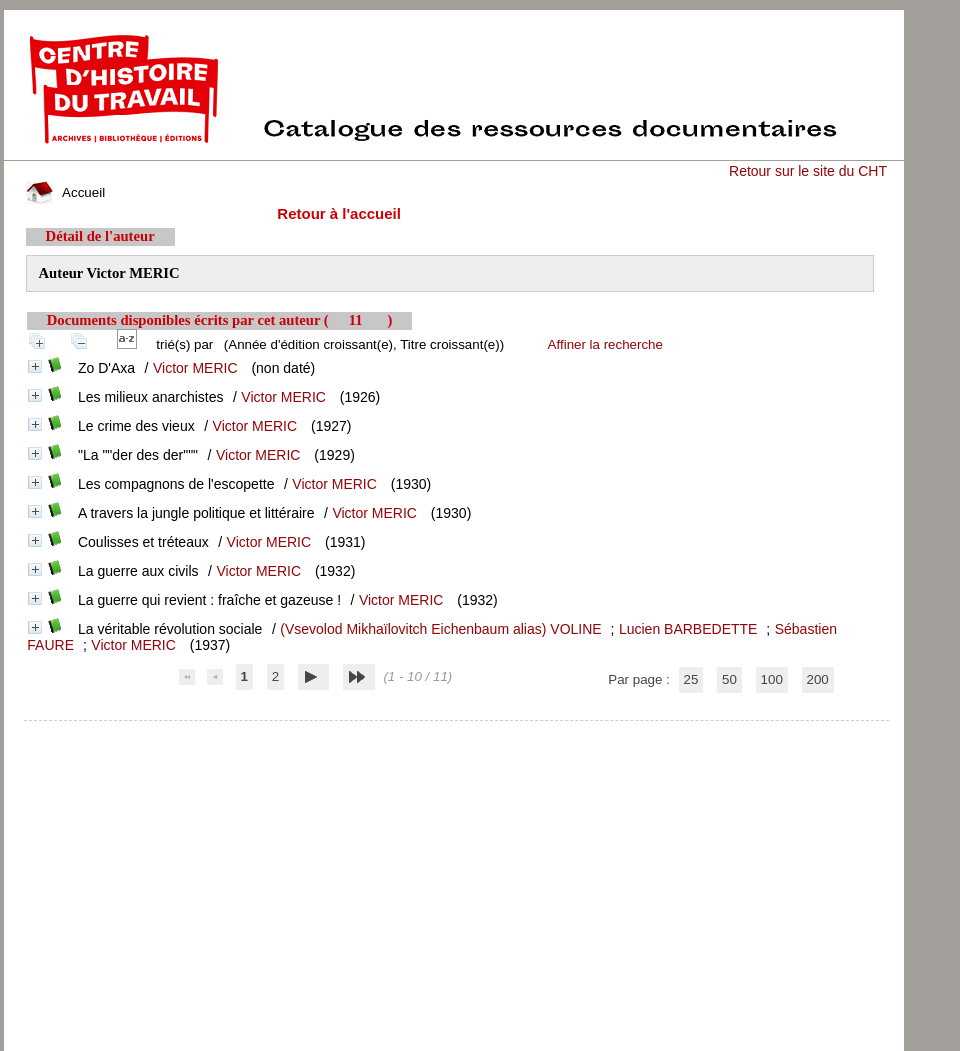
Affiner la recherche (605, 344)
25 (691, 679)
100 (772, 679)
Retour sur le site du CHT (808, 171)
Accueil (66, 192)
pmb (456, 733)
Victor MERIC (195, 368)
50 (729, 679)
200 (818, 679)
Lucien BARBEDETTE (688, 629)
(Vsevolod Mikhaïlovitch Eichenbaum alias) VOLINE (440, 629)
